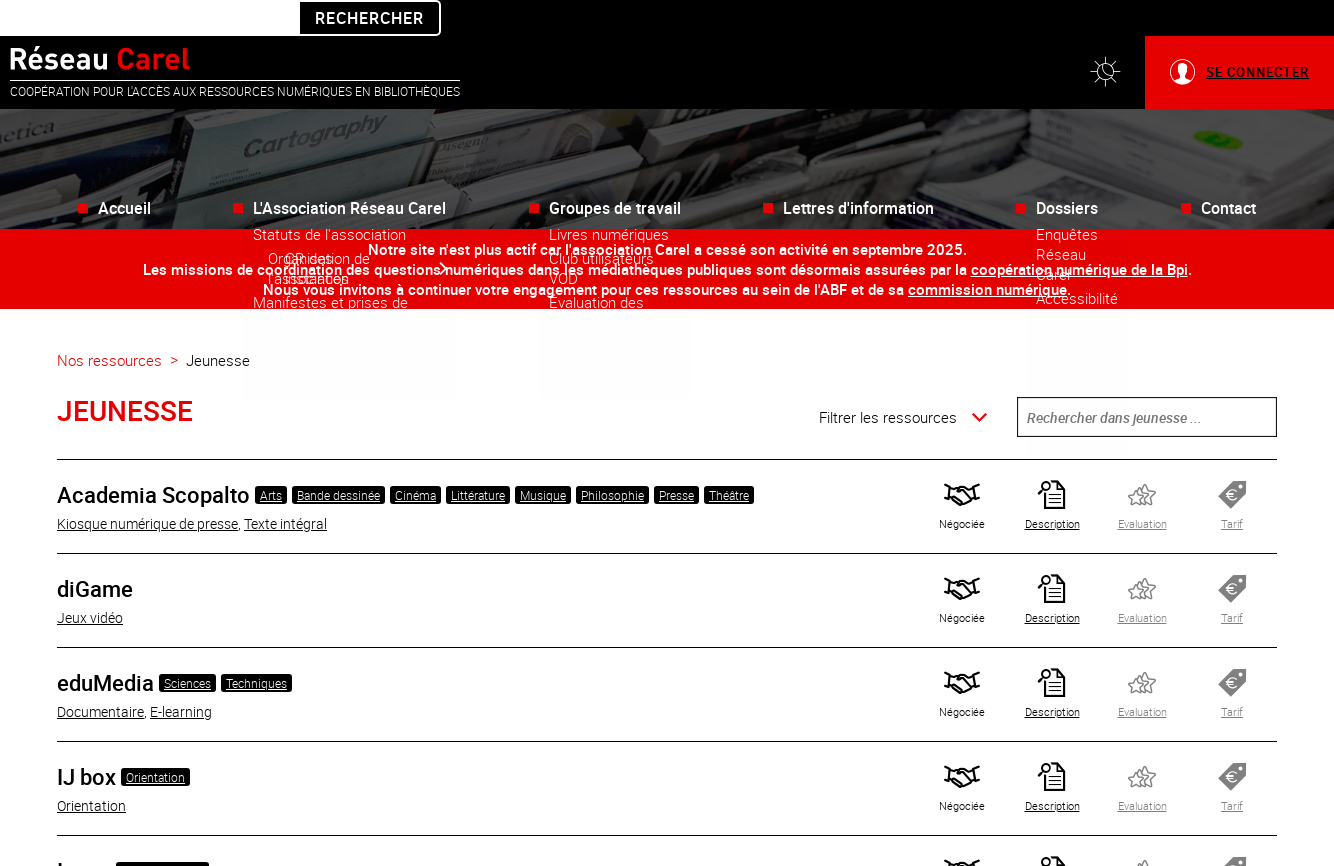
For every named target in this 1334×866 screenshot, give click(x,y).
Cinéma (415, 459)
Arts (271, 459)
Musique (543, 459)
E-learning (181, 675)
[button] (1105, 36)
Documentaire (100, 675)
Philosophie (612, 459)
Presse (676, 459)
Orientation (155, 741)
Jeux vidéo (90, 581)
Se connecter (1257, 36)
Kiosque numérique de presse (147, 487)
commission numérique (987, 253)
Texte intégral (285, 487)
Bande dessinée (338, 459)
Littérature (478, 459)
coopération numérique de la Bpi (1079, 233)
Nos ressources (109, 324)
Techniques (256, 647)
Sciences (187, 647)
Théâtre (729, 459)
